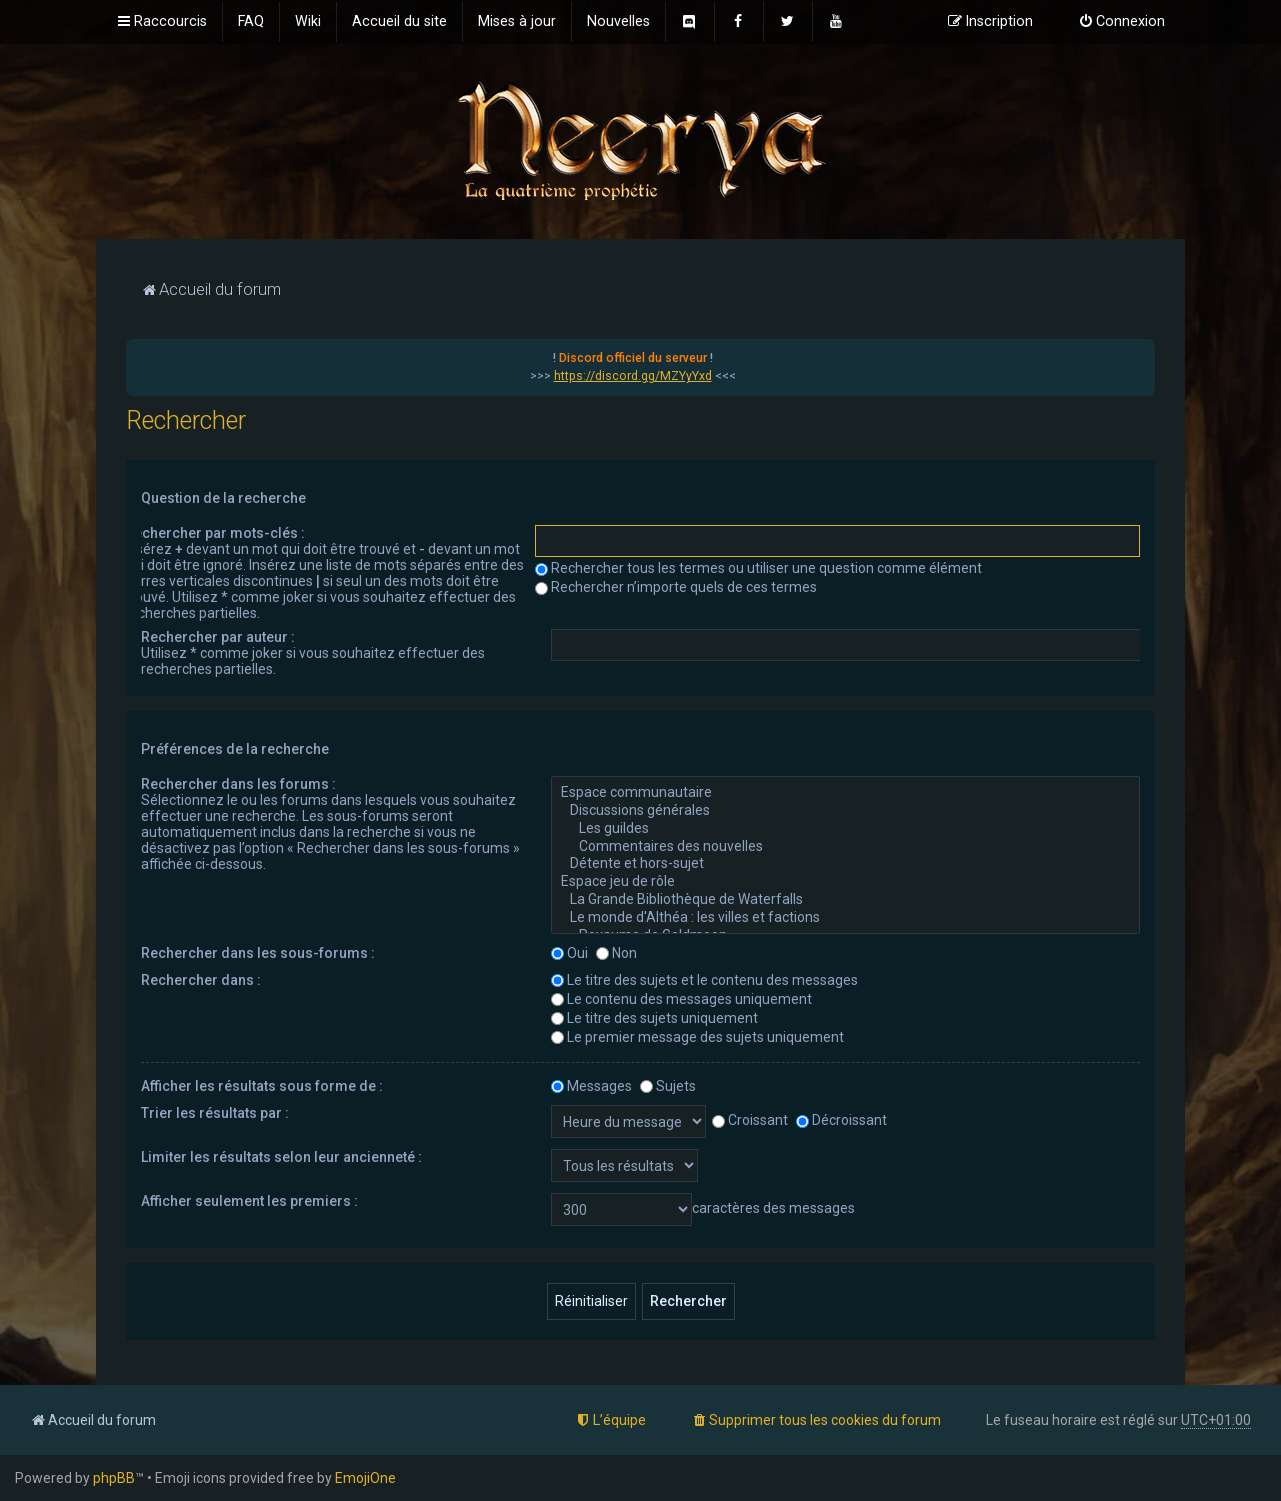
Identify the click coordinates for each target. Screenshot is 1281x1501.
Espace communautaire (845, 793)
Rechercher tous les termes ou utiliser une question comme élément (758, 568)
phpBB (114, 1478)
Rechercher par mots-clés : (215, 533)
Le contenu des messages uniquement (681, 999)
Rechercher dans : (201, 980)
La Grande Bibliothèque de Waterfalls (845, 900)
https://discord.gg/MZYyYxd (633, 376)
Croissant (750, 1120)
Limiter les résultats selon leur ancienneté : (281, 1157)
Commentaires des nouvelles (845, 847)
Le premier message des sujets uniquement (697, 1037)
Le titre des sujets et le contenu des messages (704, 980)
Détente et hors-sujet (845, 864)
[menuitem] (251, 22)
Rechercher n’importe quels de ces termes (676, 587)
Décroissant (841, 1120)
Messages (591, 1086)
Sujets (668, 1086)
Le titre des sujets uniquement (654, 1018)
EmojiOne (365, 1478)
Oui (569, 953)
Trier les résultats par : (215, 1113)
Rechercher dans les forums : (238, 784)
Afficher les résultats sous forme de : (262, 1086)
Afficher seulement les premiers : (249, 1201)
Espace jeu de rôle (845, 882)
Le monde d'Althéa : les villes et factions (845, 918)
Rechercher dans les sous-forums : (258, 953)
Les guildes (845, 829)
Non (616, 953)
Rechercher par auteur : (218, 637)
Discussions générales (845, 811)
